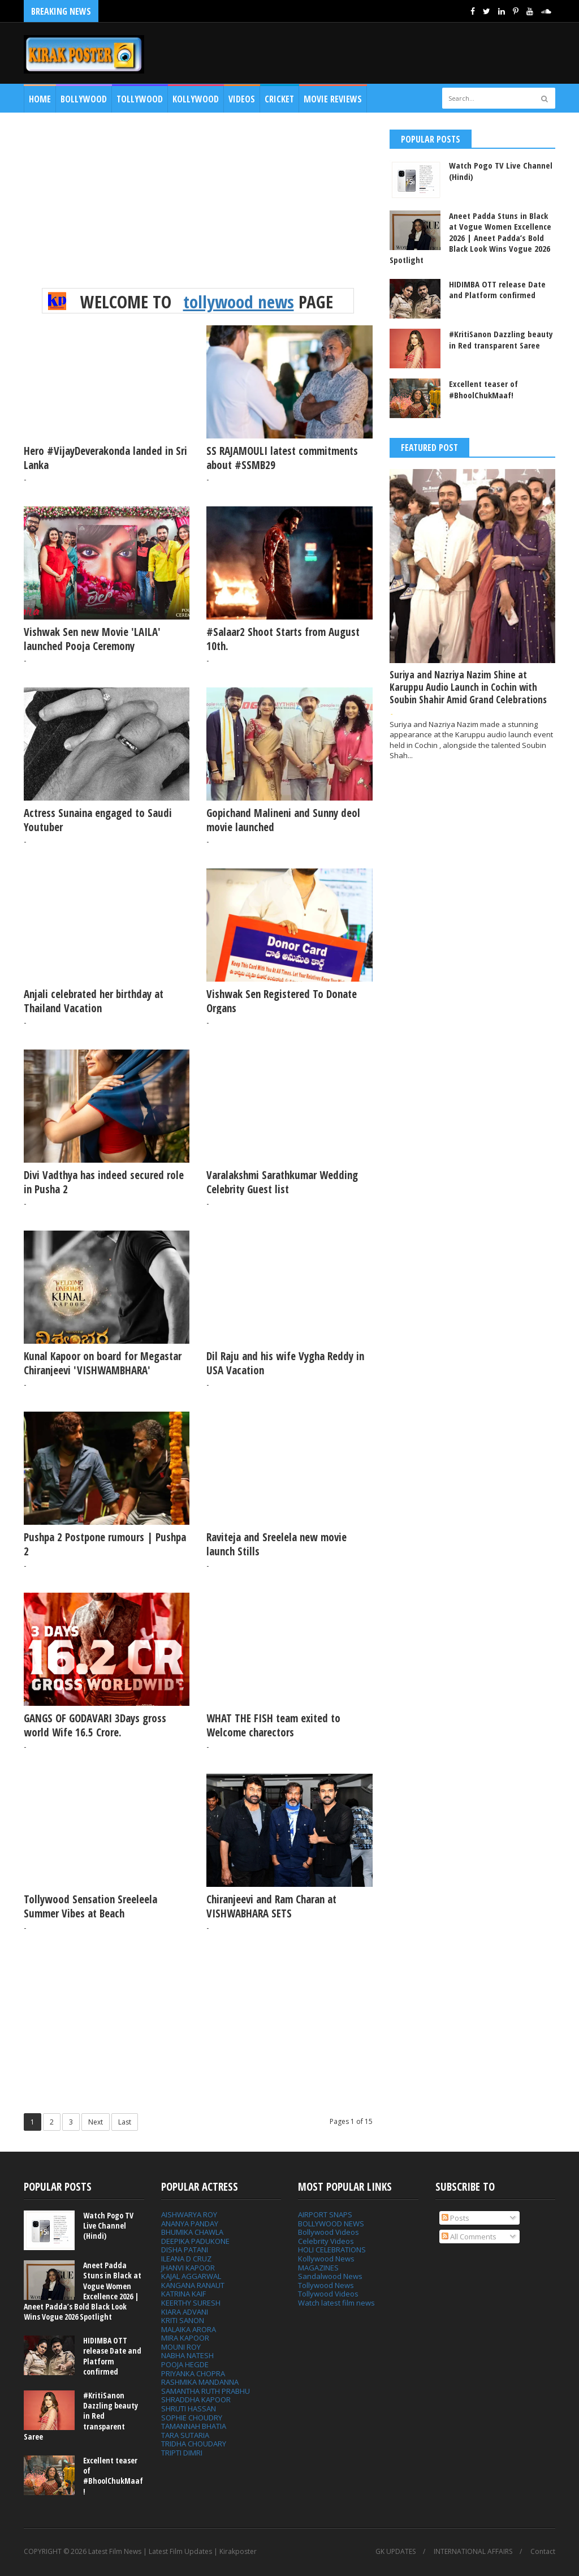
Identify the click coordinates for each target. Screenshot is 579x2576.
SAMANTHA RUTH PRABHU (205, 2391)
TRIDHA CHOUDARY (193, 2444)
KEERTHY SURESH (191, 2303)
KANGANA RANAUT (192, 2285)
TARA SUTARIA (185, 2435)
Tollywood (139, 99)
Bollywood (84, 99)
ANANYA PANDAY (189, 2223)
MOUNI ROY (181, 2347)
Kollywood (195, 99)
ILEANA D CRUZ (186, 2259)
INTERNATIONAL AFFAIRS (473, 2552)
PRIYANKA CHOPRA (193, 2373)
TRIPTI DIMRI (181, 2453)
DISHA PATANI (184, 2249)
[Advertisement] (198, 209)
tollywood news (238, 301)
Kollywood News (326, 2259)
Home (40, 99)
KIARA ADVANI (184, 2312)
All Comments (469, 2236)
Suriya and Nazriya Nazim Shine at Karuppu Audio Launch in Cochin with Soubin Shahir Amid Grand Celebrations (468, 687)
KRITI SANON (182, 2320)
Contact (542, 2552)
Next (95, 2122)
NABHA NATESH (187, 2355)
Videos (241, 99)
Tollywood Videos (328, 2294)
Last (124, 2122)
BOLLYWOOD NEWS (331, 2223)
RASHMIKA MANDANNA (200, 2382)
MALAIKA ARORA (188, 2329)
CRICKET (279, 99)
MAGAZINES (318, 2268)
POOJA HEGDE (185, 2364)
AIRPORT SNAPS (325, 2214)
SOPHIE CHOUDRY (191, 2417)
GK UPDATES (395, 2552)
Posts (455, 2218)
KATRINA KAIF (183, 2294)
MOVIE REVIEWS (333, 99)
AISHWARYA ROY (189, 2214)
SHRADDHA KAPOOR (196, 2399)
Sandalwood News (330, 2276)
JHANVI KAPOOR (188, 2268)
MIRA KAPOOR (185, 2338)
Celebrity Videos (326, 2241)
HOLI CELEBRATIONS (332, 2249)
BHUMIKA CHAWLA (192, 2232)
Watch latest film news (336, 2303)
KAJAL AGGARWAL (191, 2276)
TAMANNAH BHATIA (193, 2426)
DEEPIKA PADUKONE (195, 2241)
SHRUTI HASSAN (188, 2408)
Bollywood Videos (328, 2232)
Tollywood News (326, 2285)
